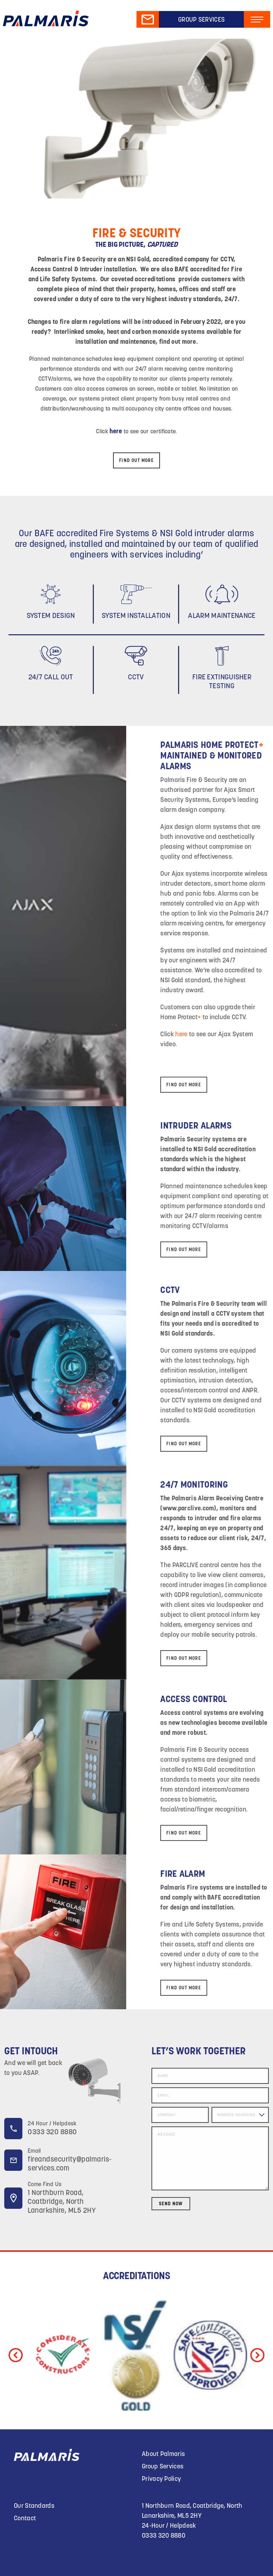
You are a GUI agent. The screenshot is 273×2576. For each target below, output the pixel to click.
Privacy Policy (161, 2478)
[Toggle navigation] (257, 19)
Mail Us (147, 19)
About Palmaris (163, 2454)
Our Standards (34, 2505)
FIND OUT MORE (136, 460)
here (242, 1034)
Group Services (201, 19)
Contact (25, 2518)
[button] (257, 2355)
